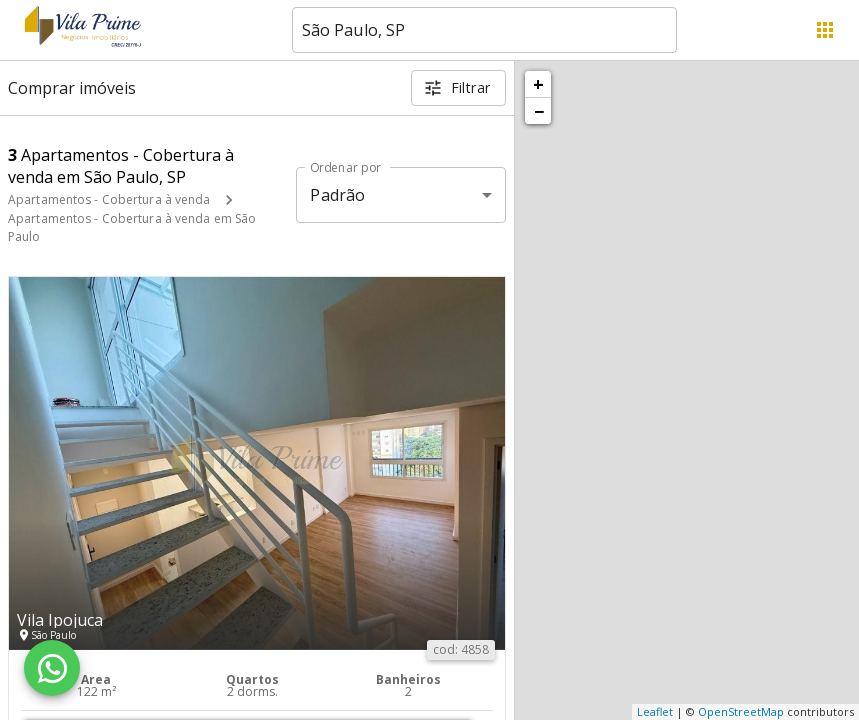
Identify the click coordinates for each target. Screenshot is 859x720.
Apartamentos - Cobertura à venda (109, 199)
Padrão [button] (337, 195)
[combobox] (484, 30)
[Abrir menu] (825, 30)
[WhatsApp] (52, 668)
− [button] (539, 111)
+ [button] (538, 84)
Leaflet (655, 711)
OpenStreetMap (741, 711)
